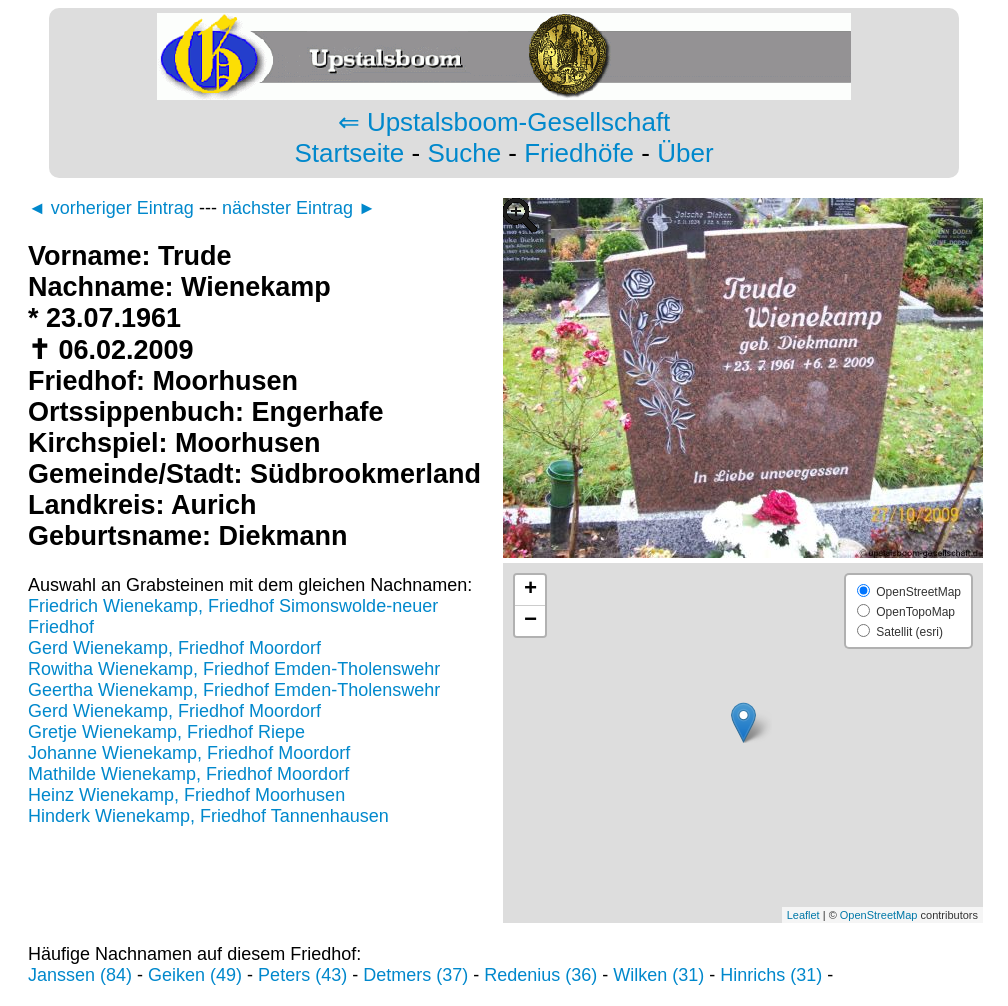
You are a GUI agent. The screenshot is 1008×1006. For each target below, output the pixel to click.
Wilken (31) (658, 975)
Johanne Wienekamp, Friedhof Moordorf (189, 753)
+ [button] (530, 590)
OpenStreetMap (879, 915)
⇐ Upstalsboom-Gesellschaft (504, 122)
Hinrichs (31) (771, 975)
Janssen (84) (80, 975)
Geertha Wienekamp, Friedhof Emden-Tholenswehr (234, 690)
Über (685, 153)
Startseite (349, 153)
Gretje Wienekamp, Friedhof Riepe (166, 732)
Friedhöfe (579, 153)
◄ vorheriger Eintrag (111, 208)
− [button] (530, 621)
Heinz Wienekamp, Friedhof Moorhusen (186, 795)
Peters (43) (302, 975)
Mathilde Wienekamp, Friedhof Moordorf (188, 774)
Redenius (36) (540, 975)
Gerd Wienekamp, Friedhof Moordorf (174, 648)
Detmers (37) (415, 975)
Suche (464, 153)
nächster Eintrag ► (299, 208)
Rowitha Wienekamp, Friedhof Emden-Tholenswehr (234, 669)
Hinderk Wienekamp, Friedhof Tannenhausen (208, 816)
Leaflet (803, 915)
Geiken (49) (195, 975)
